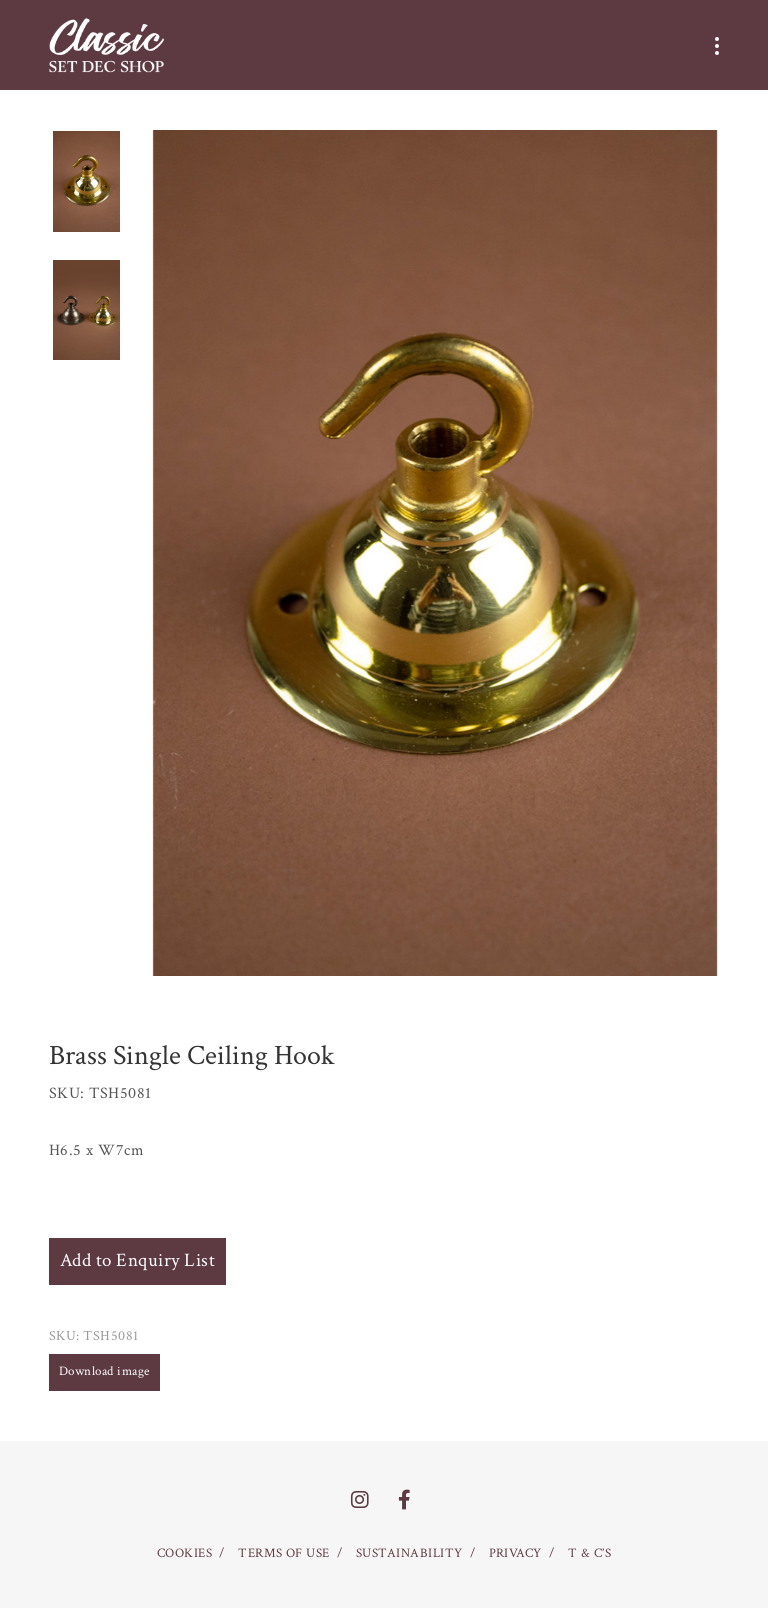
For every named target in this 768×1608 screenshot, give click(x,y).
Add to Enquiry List (137, 1260)
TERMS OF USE (284, 1553)
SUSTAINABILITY (409, 1553)
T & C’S (589, 1553)
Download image (104, 1371)
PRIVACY (515, 1553)
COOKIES (184, 1553)
